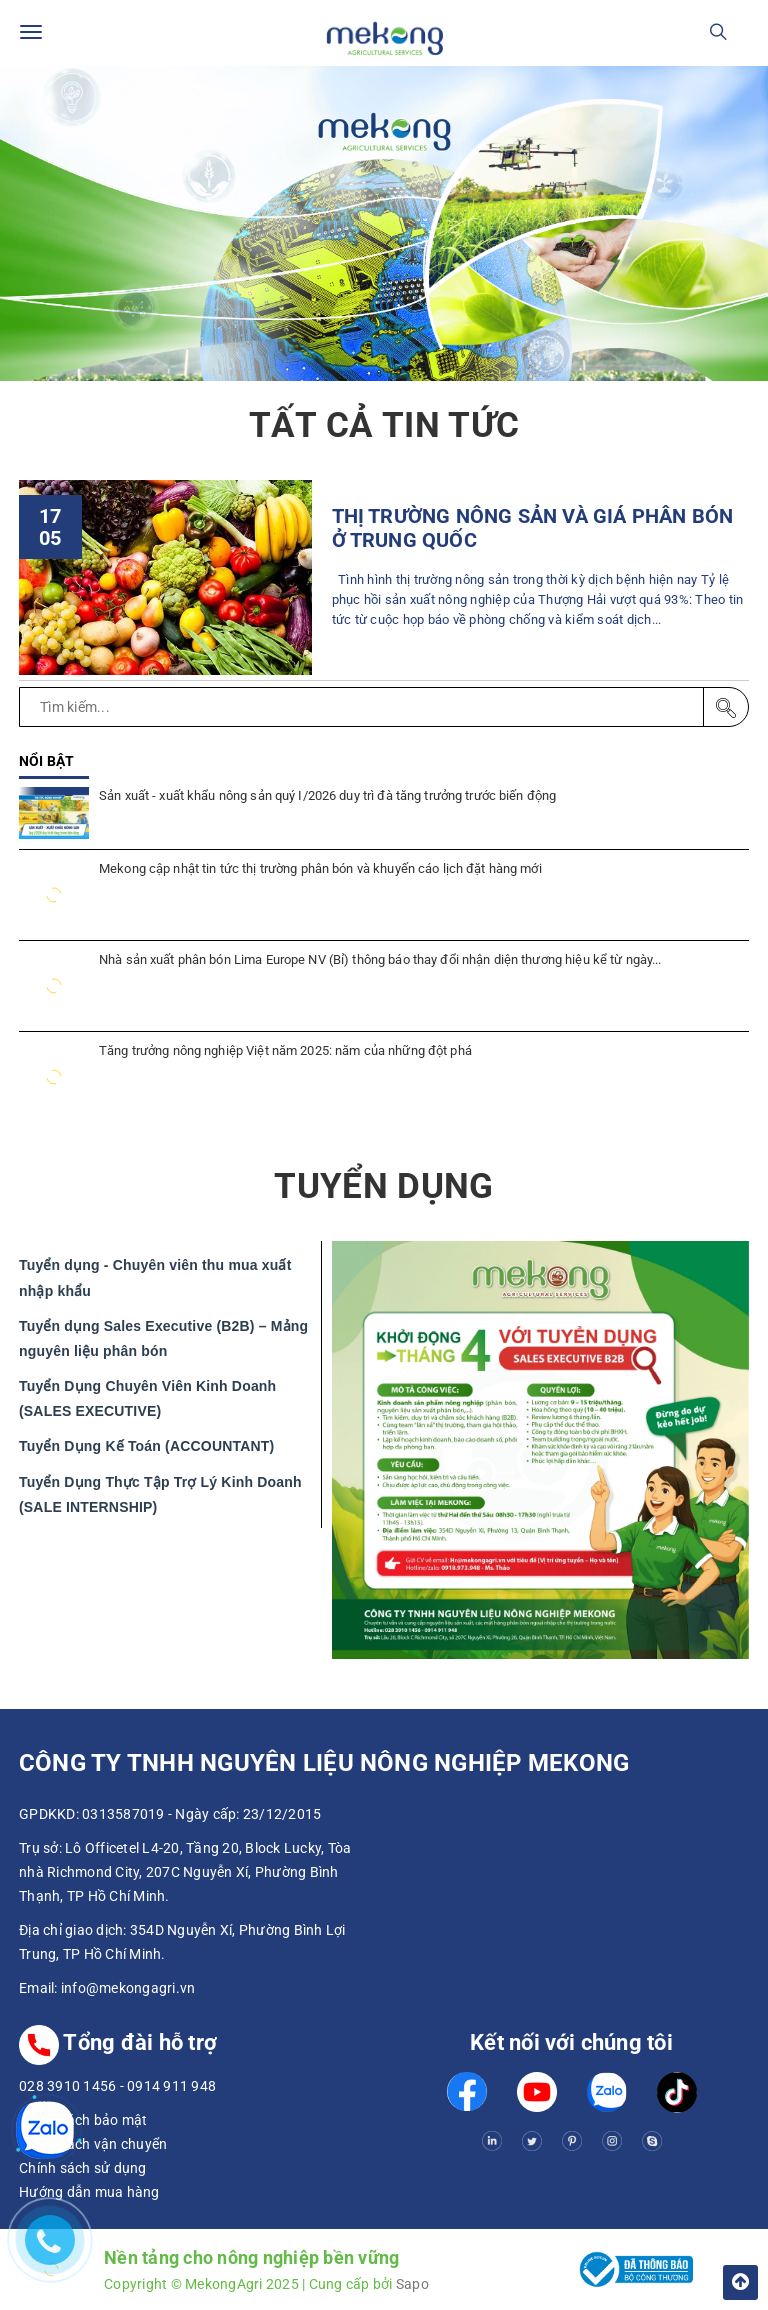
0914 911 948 (171, 2086)
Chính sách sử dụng (83, 2168)
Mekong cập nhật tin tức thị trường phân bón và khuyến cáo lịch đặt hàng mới (320, 868)
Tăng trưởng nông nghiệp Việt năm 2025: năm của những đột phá (285, 1050)
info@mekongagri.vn (128, 1988)
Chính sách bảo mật (83, 2120)
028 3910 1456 (67, 2086)
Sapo (412, 2284)
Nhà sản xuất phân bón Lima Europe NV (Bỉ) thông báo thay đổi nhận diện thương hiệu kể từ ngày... (380, 959)
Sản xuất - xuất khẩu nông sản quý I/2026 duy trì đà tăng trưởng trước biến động (327, 795)
